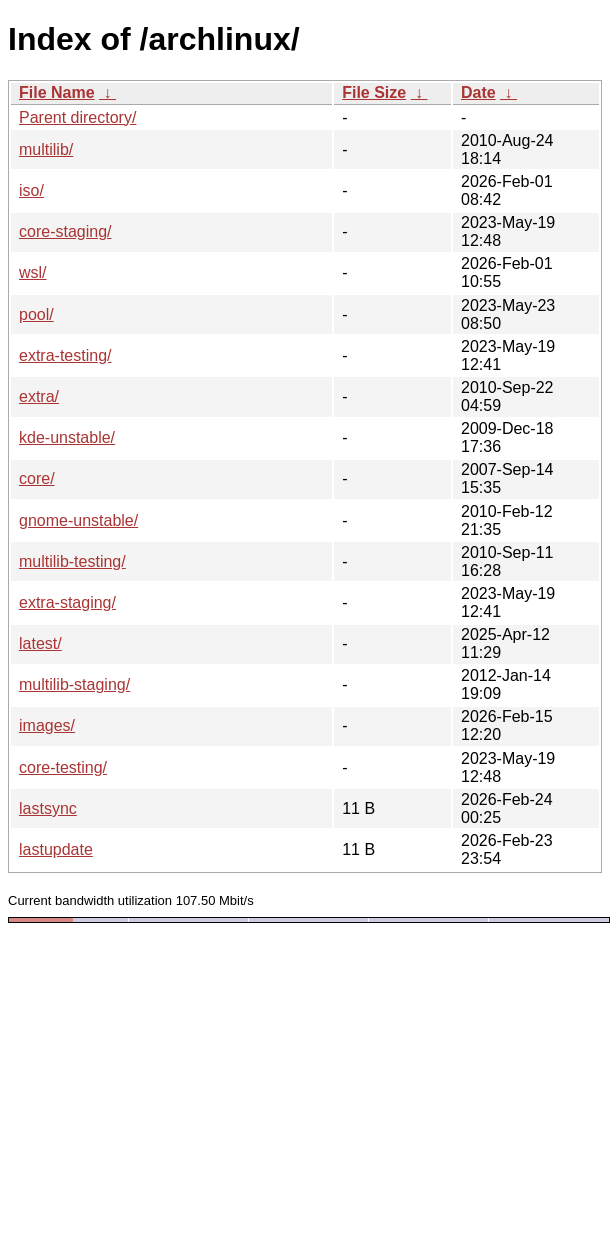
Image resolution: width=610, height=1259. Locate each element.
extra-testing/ (65, 355)
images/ (47, 725)
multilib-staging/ (74, 684)
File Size (374, 92)
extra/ (39, 396)
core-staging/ (65, 231)
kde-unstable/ (67, 437)
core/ (37, 478)
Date (478, 92)
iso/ (31, 190)
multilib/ (46, 149)
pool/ (36, 314)
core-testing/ (63, 767)
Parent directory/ (77, 117)
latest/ (40, 643)
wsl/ (33, 272)
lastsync (48, 808)
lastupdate (56, 849)
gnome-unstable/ (78, 520)
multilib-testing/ (72, 561)
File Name (57, 92)
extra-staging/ (67, 602)
